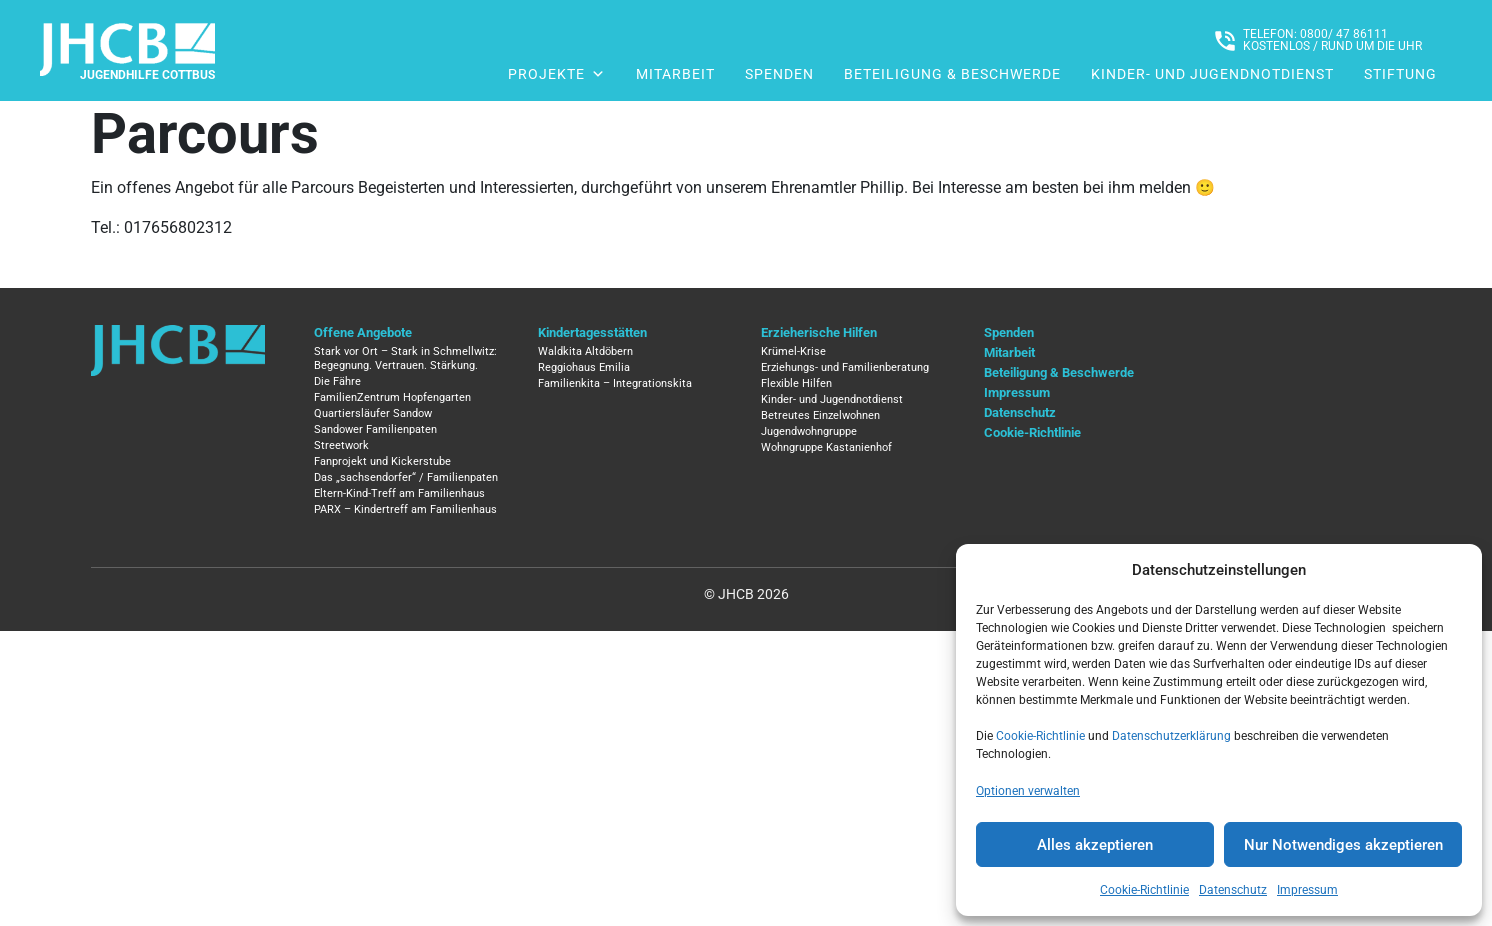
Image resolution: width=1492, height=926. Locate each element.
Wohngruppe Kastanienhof (826, 447)
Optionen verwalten (1028, 791)
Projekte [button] (557, 74)
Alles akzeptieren (1095, 845)
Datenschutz (1233, 890)
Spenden (779, 74)
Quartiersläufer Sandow (373, 413)
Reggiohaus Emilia (584, 367)
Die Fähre (337, 381)
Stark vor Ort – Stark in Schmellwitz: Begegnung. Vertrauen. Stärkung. (405, 358)
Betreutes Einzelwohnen (820, 415)
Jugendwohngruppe (809, 431)
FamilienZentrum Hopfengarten (392, 397)
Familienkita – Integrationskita (615, 383)
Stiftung (1400, 74)
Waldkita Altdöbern (585, 351)
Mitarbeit (675, 74)
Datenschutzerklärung (1171, 736)
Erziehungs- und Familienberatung (845, 367)
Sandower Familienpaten (375, 429)
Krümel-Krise (793, 351)
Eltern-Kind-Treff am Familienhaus (399, 493)
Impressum (1307, 890)
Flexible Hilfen (796, 383)
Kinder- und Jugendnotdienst (1212, 74)
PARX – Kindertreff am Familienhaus (405, 509)
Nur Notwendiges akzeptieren (1343, 845)
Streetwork (341, 445)
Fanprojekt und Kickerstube (382, 461)
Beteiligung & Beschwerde (952, 74)
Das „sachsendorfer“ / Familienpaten (406, 477)
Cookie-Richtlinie (1040, 736)
